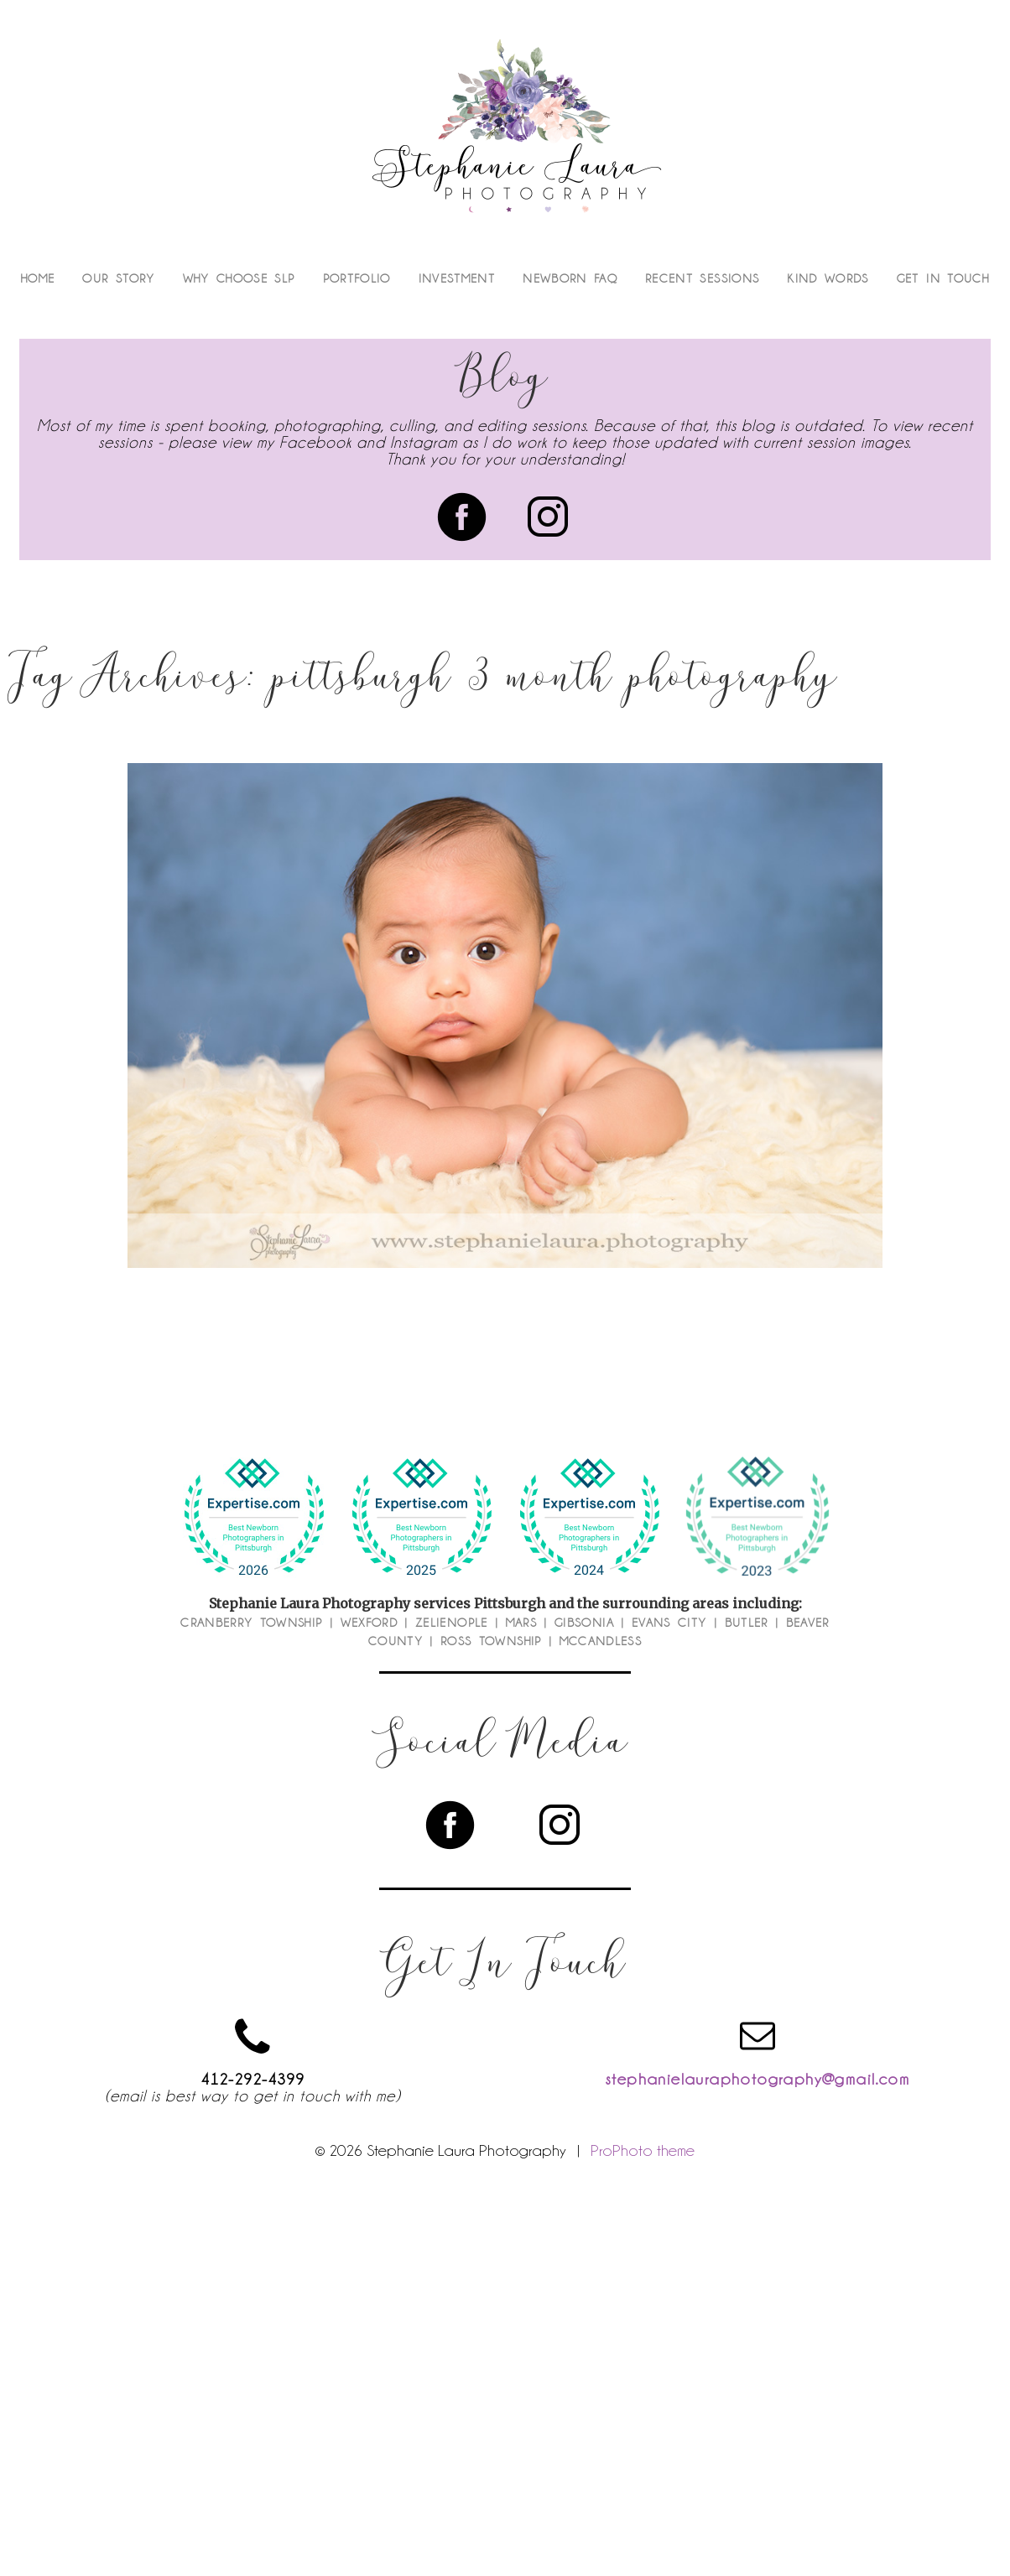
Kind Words (828, 278)
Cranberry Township (251, 1622)
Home (38, 278)
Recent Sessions (702, 278)
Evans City (669, 1622)
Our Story (118, 278)
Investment (457, 278)
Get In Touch (943, 278)
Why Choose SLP (239, 278)
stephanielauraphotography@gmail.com (757, 2078)
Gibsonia (584, 1622)
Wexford (369, 1622)
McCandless (601, 1641)
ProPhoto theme (643, 2150)
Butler (746, 1622)
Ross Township (491, 1641)
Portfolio (357, 278)
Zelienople (451, 1622)
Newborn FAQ (570, 278)
